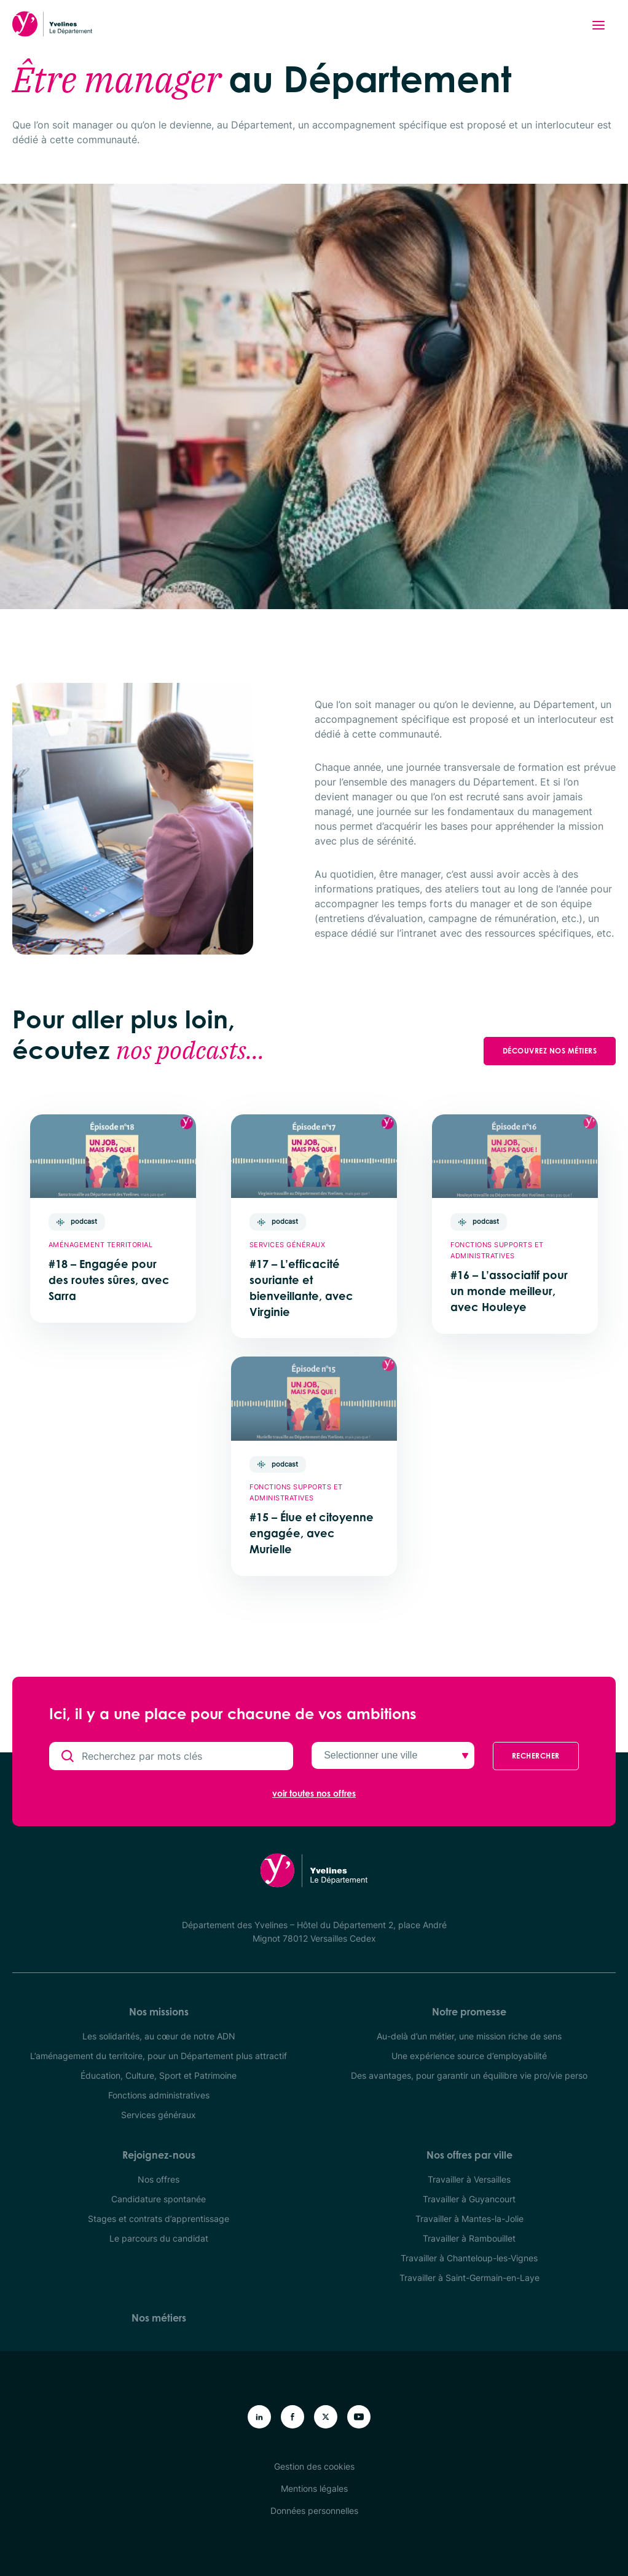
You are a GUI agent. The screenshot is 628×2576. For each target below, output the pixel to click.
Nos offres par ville (469, 2155)
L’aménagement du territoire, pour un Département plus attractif (158, 2055)
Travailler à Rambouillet (469, 2238)
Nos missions (159, 2012)
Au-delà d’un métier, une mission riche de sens (469, 2036)
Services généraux (158, 2114)
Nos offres (158, 2179)
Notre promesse (469, 2012)
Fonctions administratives (159, 2095)
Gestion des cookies (314, 2466)
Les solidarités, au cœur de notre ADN (158, 2036)
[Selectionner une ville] (393, 1755)
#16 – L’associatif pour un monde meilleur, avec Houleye (509, 1291)
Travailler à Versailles (469, 2179)
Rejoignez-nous (158, 2155)
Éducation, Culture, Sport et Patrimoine (158, 2075)
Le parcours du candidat (158, 2238)
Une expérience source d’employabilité (469, 2055)
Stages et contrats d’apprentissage (158, 2218)
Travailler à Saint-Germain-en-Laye (469, 2277)
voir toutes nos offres (314, 1793)
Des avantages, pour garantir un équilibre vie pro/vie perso (469, 2075)
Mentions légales (314, 2488)
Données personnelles (314, 2510)
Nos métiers (158, 2318)
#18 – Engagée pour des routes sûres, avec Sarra (109, 1279)
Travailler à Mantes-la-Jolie (469, 2218)
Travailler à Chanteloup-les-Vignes (469, 2258)
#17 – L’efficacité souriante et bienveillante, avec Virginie (301, 1287)
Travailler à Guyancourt (469, 2199)
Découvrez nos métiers (550, 1050)
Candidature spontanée (158, 2199)
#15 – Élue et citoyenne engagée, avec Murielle (311, 1533)
